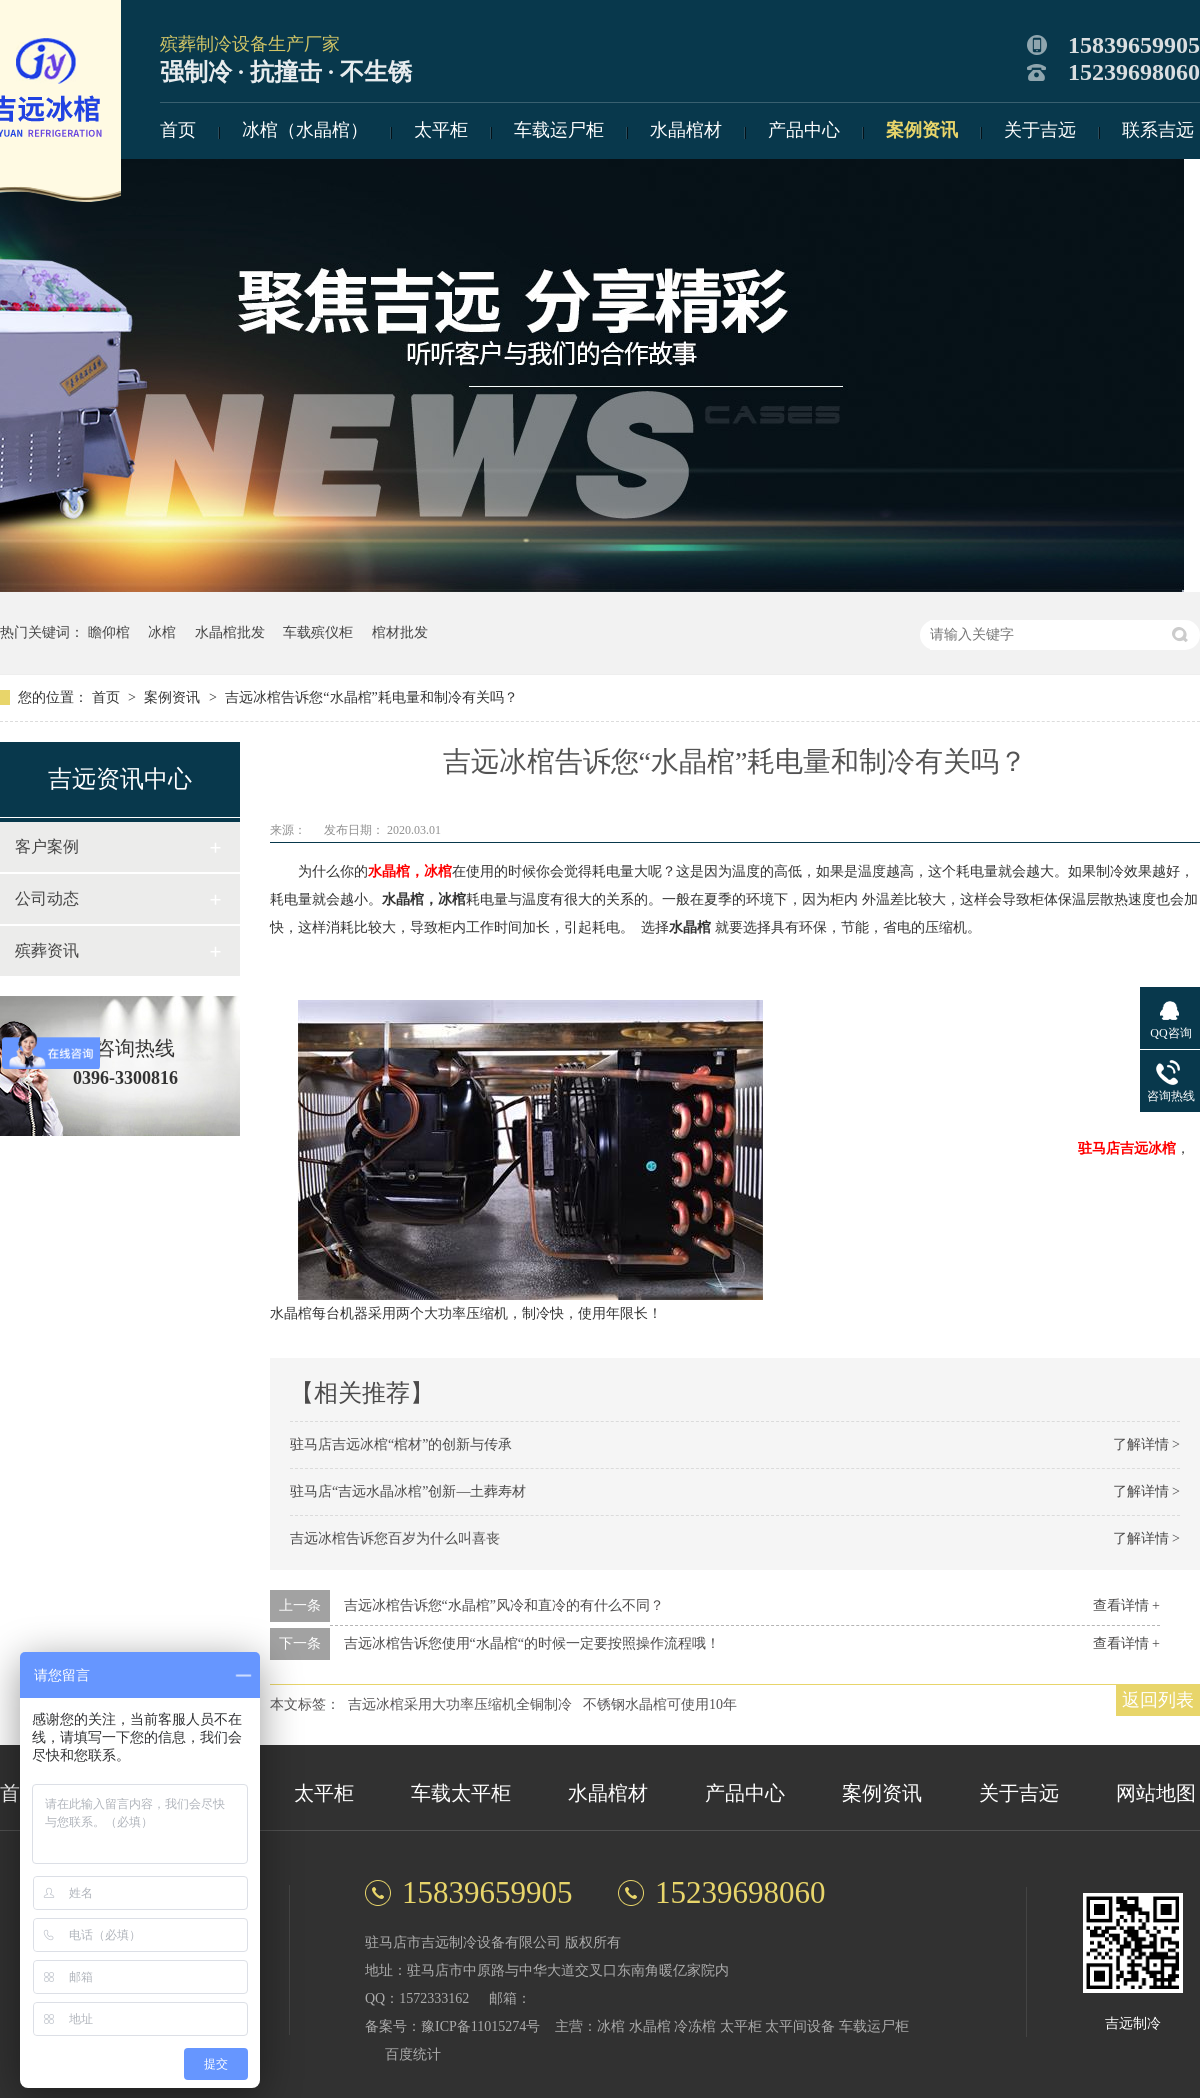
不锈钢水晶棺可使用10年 (660, 1704)
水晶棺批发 (230, 632)
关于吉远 (1040, 130)
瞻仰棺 (109, 632)
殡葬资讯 (47, 950)
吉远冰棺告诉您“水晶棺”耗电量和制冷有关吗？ (371, 697)
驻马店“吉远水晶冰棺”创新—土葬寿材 (408, 1491)
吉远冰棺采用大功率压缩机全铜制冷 (460, 1704)
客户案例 (47, 846)
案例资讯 (922, 130)
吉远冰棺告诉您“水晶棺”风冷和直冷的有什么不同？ (504, 1605)
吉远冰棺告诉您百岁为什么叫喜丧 (395, 1538)
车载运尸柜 (559, 130)
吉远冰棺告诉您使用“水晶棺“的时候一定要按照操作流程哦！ (532, 1643)
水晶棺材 (686, 130)
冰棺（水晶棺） (305, 130)
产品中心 (804, 130)
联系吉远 (1158, 130)
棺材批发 (400, 632)
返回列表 (1158, 1700)
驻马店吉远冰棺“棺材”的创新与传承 (401, 1444)
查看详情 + (1126, 1605)
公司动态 (47, 898)
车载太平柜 (461, 1793)
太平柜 (441, 130)
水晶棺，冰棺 (410, 871)
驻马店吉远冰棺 (1127, 1148)
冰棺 (162, 632)
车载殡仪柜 (318, 632)
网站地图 (1156, 1793)
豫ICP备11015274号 (480, 2026)
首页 (178, 130)
